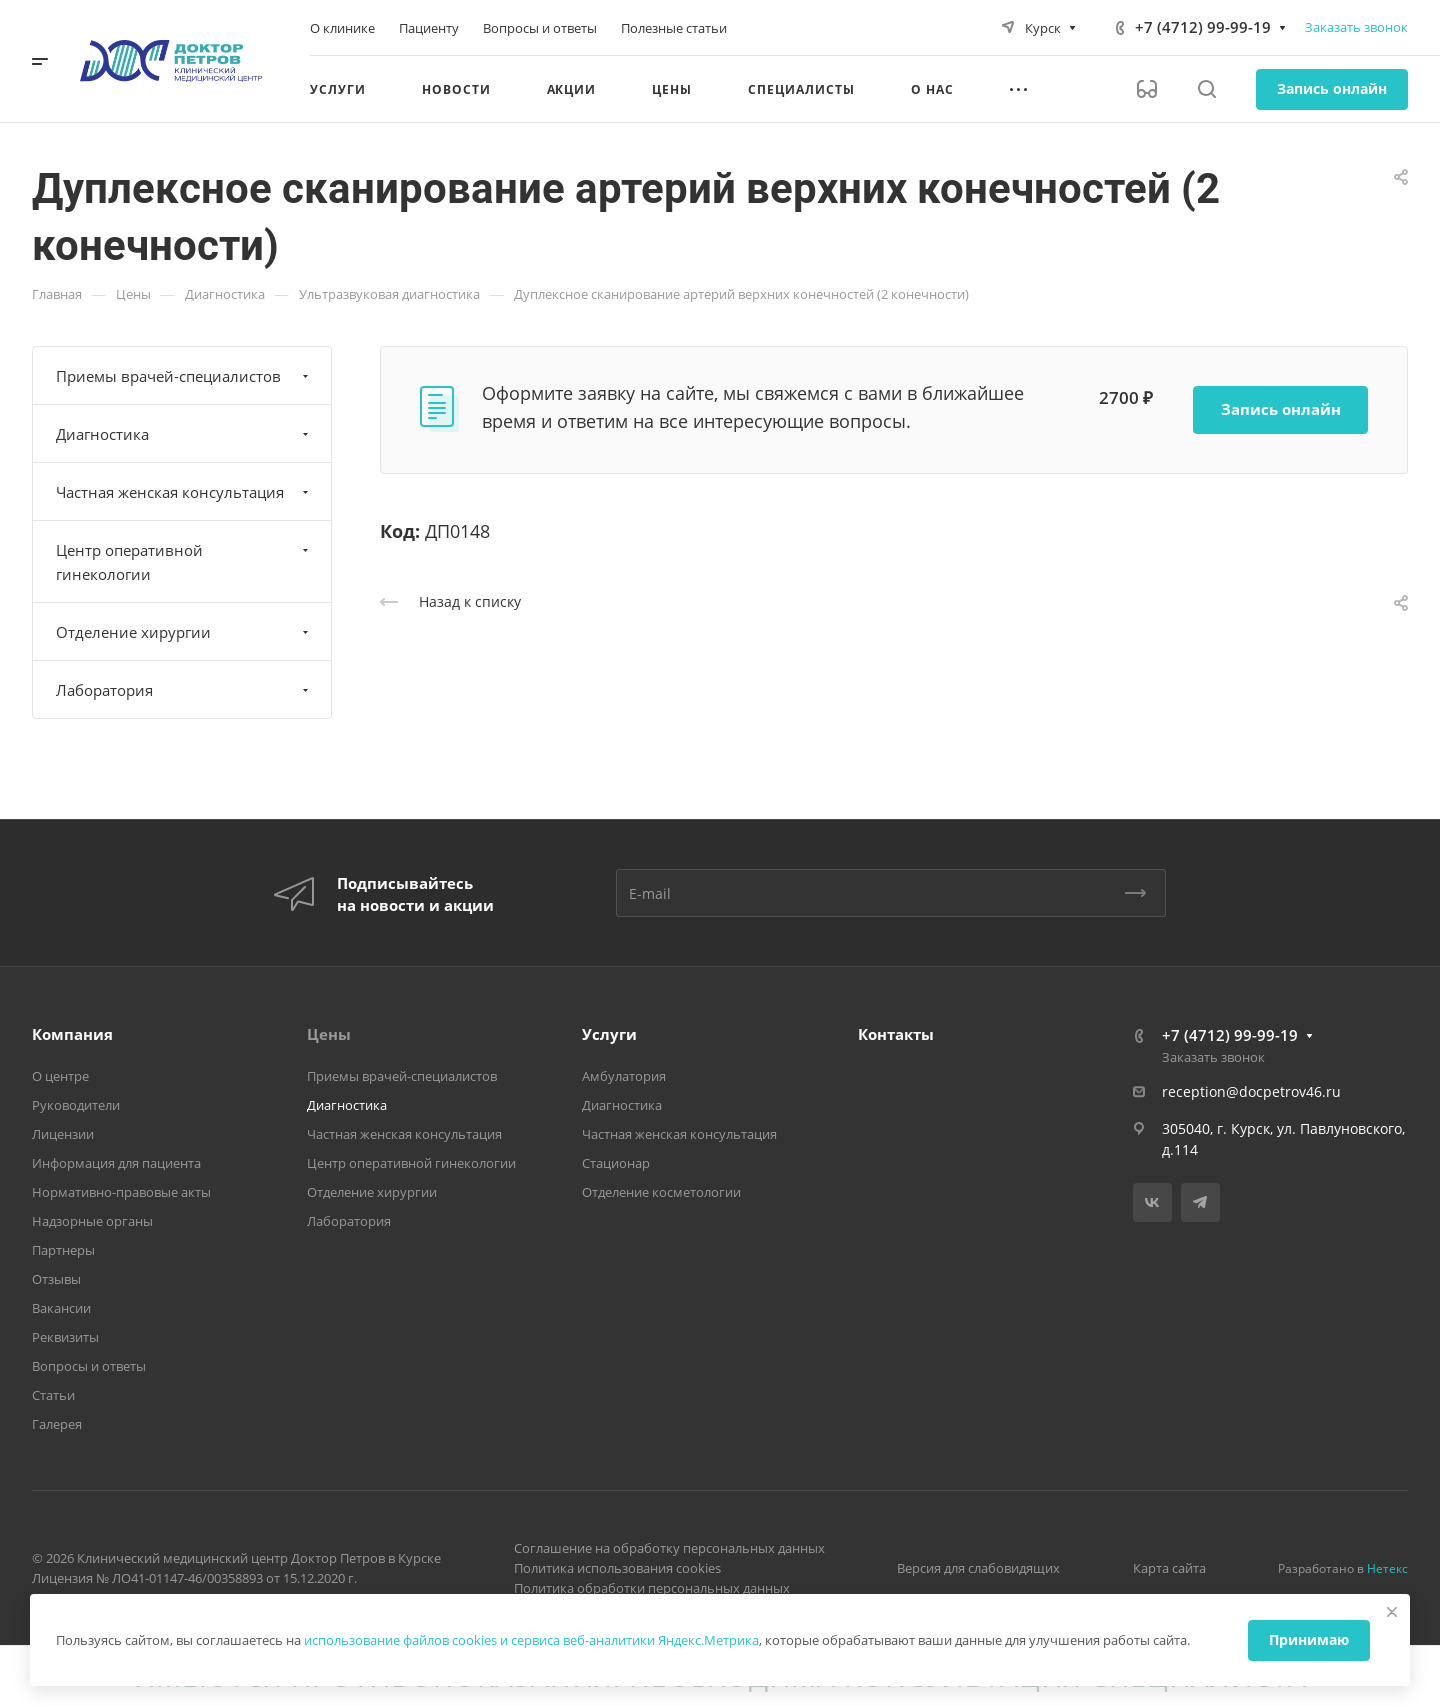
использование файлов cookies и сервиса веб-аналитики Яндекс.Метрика (531, 1640)
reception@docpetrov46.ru (1251, 1091)
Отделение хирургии (184, 632)
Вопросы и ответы (89, 1366)
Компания (72, 1034)
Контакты (896, 1034)
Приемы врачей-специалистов (184, 376)
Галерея (57, 1424)
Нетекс (1387, 1568)
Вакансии (61, 1308)
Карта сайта (1169, 1568)
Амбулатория (624, 1076)
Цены (329, 1034)
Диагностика (184, 434)
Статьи (53, 1395)
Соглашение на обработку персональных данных (669, 1548)
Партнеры (63, 1250)
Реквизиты (65, 1337)
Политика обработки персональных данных (652, 1588)
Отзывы (56, 1279)
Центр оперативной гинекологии (184, 562)
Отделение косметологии (661, 1192)
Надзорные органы (92, 1221)
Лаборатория (184, 690)
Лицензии (63, 1134)
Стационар (616, 1163)
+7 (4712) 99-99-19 (1203, 27)
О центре (60, 1076)
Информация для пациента (116, 1163)
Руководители (76, 1105)
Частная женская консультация (184, 492)
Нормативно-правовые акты (121, 1192)
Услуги (609, 1034)
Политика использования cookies (617, 1568)
